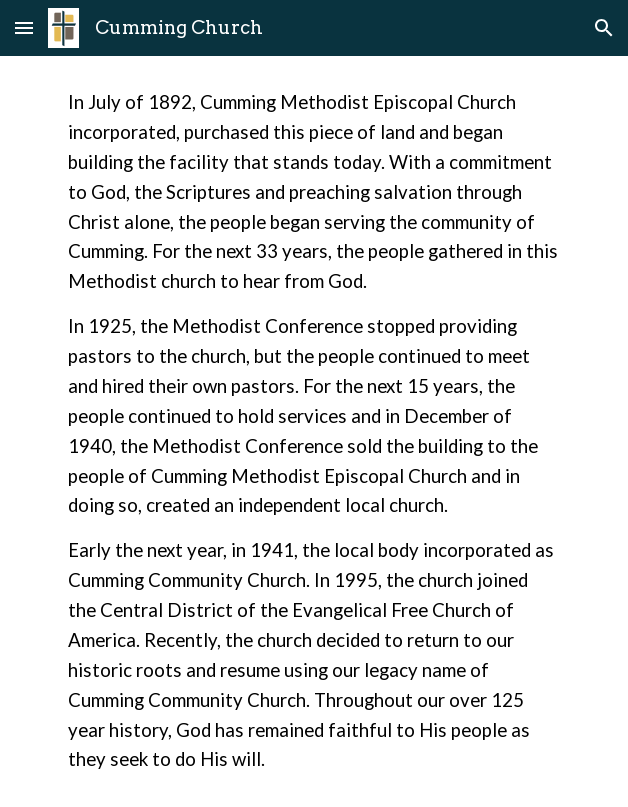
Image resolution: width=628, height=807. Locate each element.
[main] (313, 431)
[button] (24, 27)
